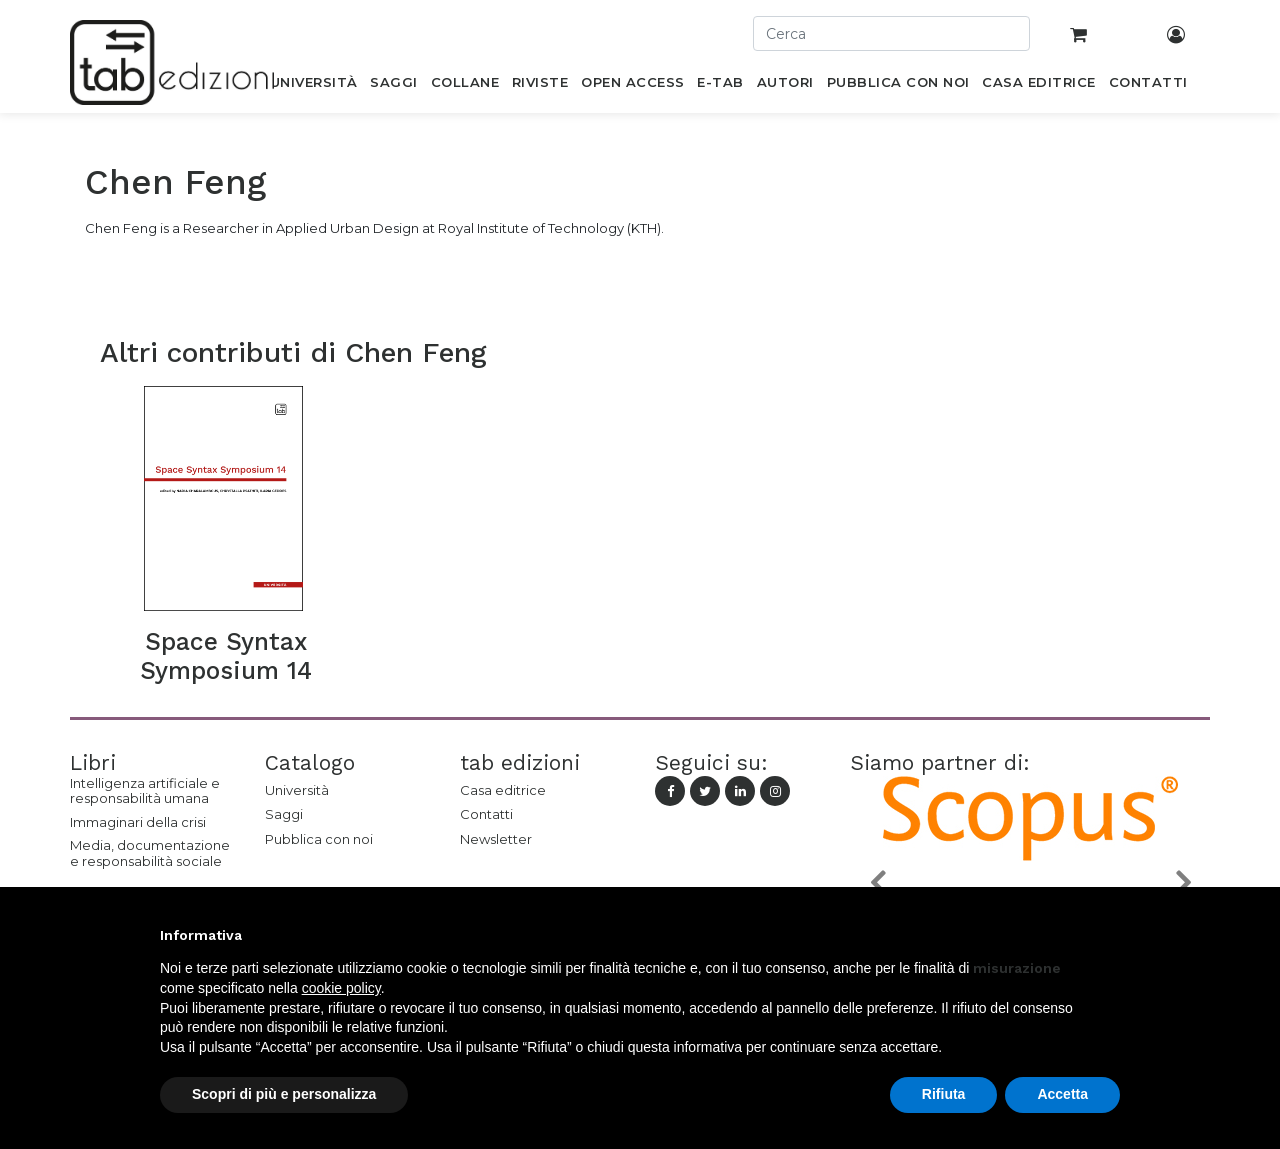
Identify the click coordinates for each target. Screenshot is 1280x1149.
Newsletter (496, 839)
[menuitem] (313, 86)
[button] (877, 882)
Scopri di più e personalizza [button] (284, 1094)
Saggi (284, 814)
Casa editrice (503, 790)
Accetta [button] (1062, 1094)
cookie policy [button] (341, 988)
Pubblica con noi (319, 839)
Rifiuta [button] (944, 1094)
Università (297, 790)
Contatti (486, 814)
